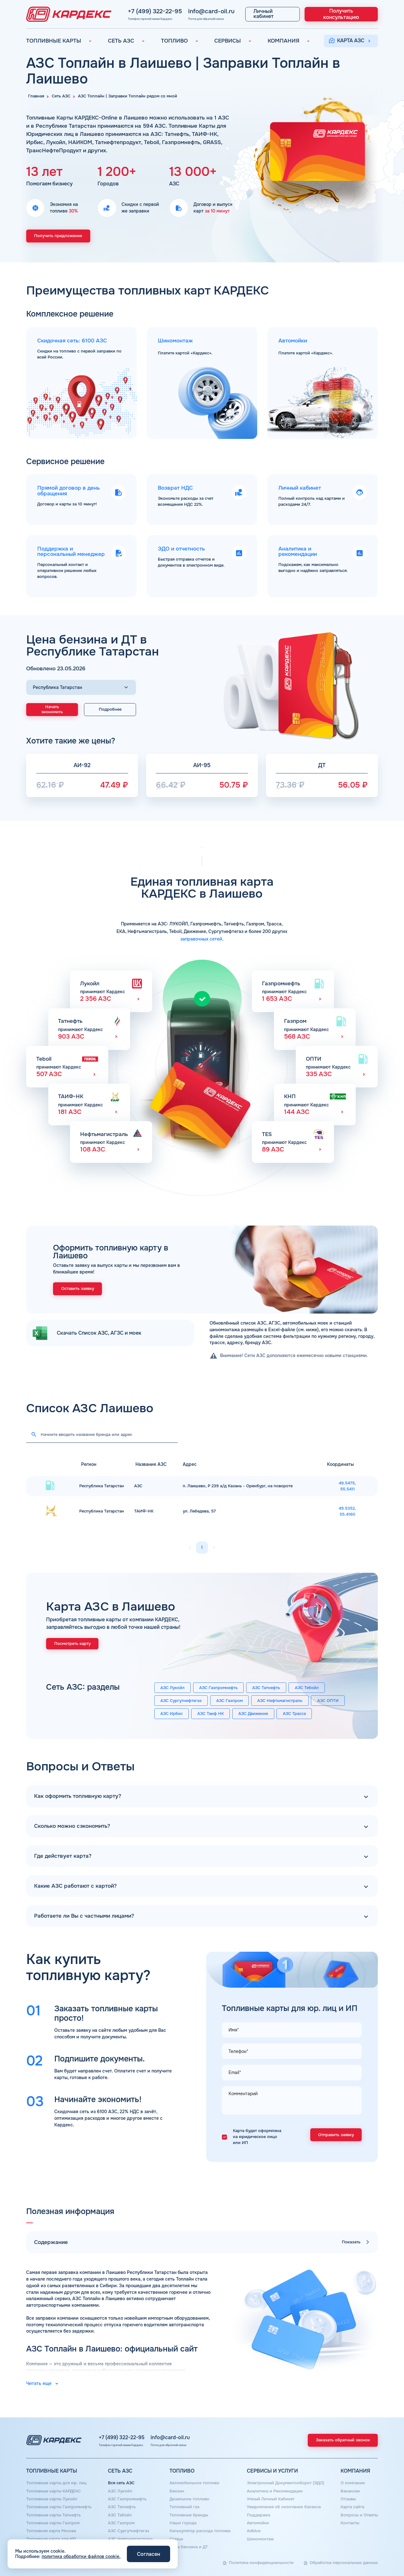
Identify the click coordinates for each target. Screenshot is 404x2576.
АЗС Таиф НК (210, 1713)
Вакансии (350, 2491)
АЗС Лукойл (172, 1687)
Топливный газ (184, 2506)
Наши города (182, 2523)
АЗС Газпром (229, 1700)
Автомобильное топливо (194, 2483)
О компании (353, 2483)
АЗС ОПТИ (328, 1700)
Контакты (350, 2523)
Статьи (176, 2539)
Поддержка (258, 2515)
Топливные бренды (188, 2515)
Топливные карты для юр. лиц (56, 2483)
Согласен (148, 2554)
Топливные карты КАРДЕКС (53, 2491)
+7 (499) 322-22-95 (136, 10)
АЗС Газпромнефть (218, 1687)
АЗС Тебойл (307, 1687)
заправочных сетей (201, 939)
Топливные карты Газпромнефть (59, 2506)
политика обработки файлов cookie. (81, 2556)
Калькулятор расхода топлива (199, 2530)
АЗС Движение (253, 1713)
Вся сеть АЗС (121, 2483)
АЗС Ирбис (171, 1713)
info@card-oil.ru (184, 10)
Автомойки (258, 2523)
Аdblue (253, 2530)
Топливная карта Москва (51, 2530)
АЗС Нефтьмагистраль (279, 1700)
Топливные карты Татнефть (53, 2515)
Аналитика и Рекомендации (275, 2491)
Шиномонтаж (260, 2539)
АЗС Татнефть (266, 1687)
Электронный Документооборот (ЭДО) (285, 2483)
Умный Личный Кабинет (270, 2499)
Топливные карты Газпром (53, 2523)
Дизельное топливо (189, 2499)
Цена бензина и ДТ (188, 2547)
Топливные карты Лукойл (51, 2499)
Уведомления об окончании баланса (284, 2506)
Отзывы (348, 2499)
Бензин (176, 2491)
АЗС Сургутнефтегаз (181, 1700)
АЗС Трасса (294, 1713)
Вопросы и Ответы (359, 2515)
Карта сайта (352, 2506)
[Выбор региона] (81, 687)
